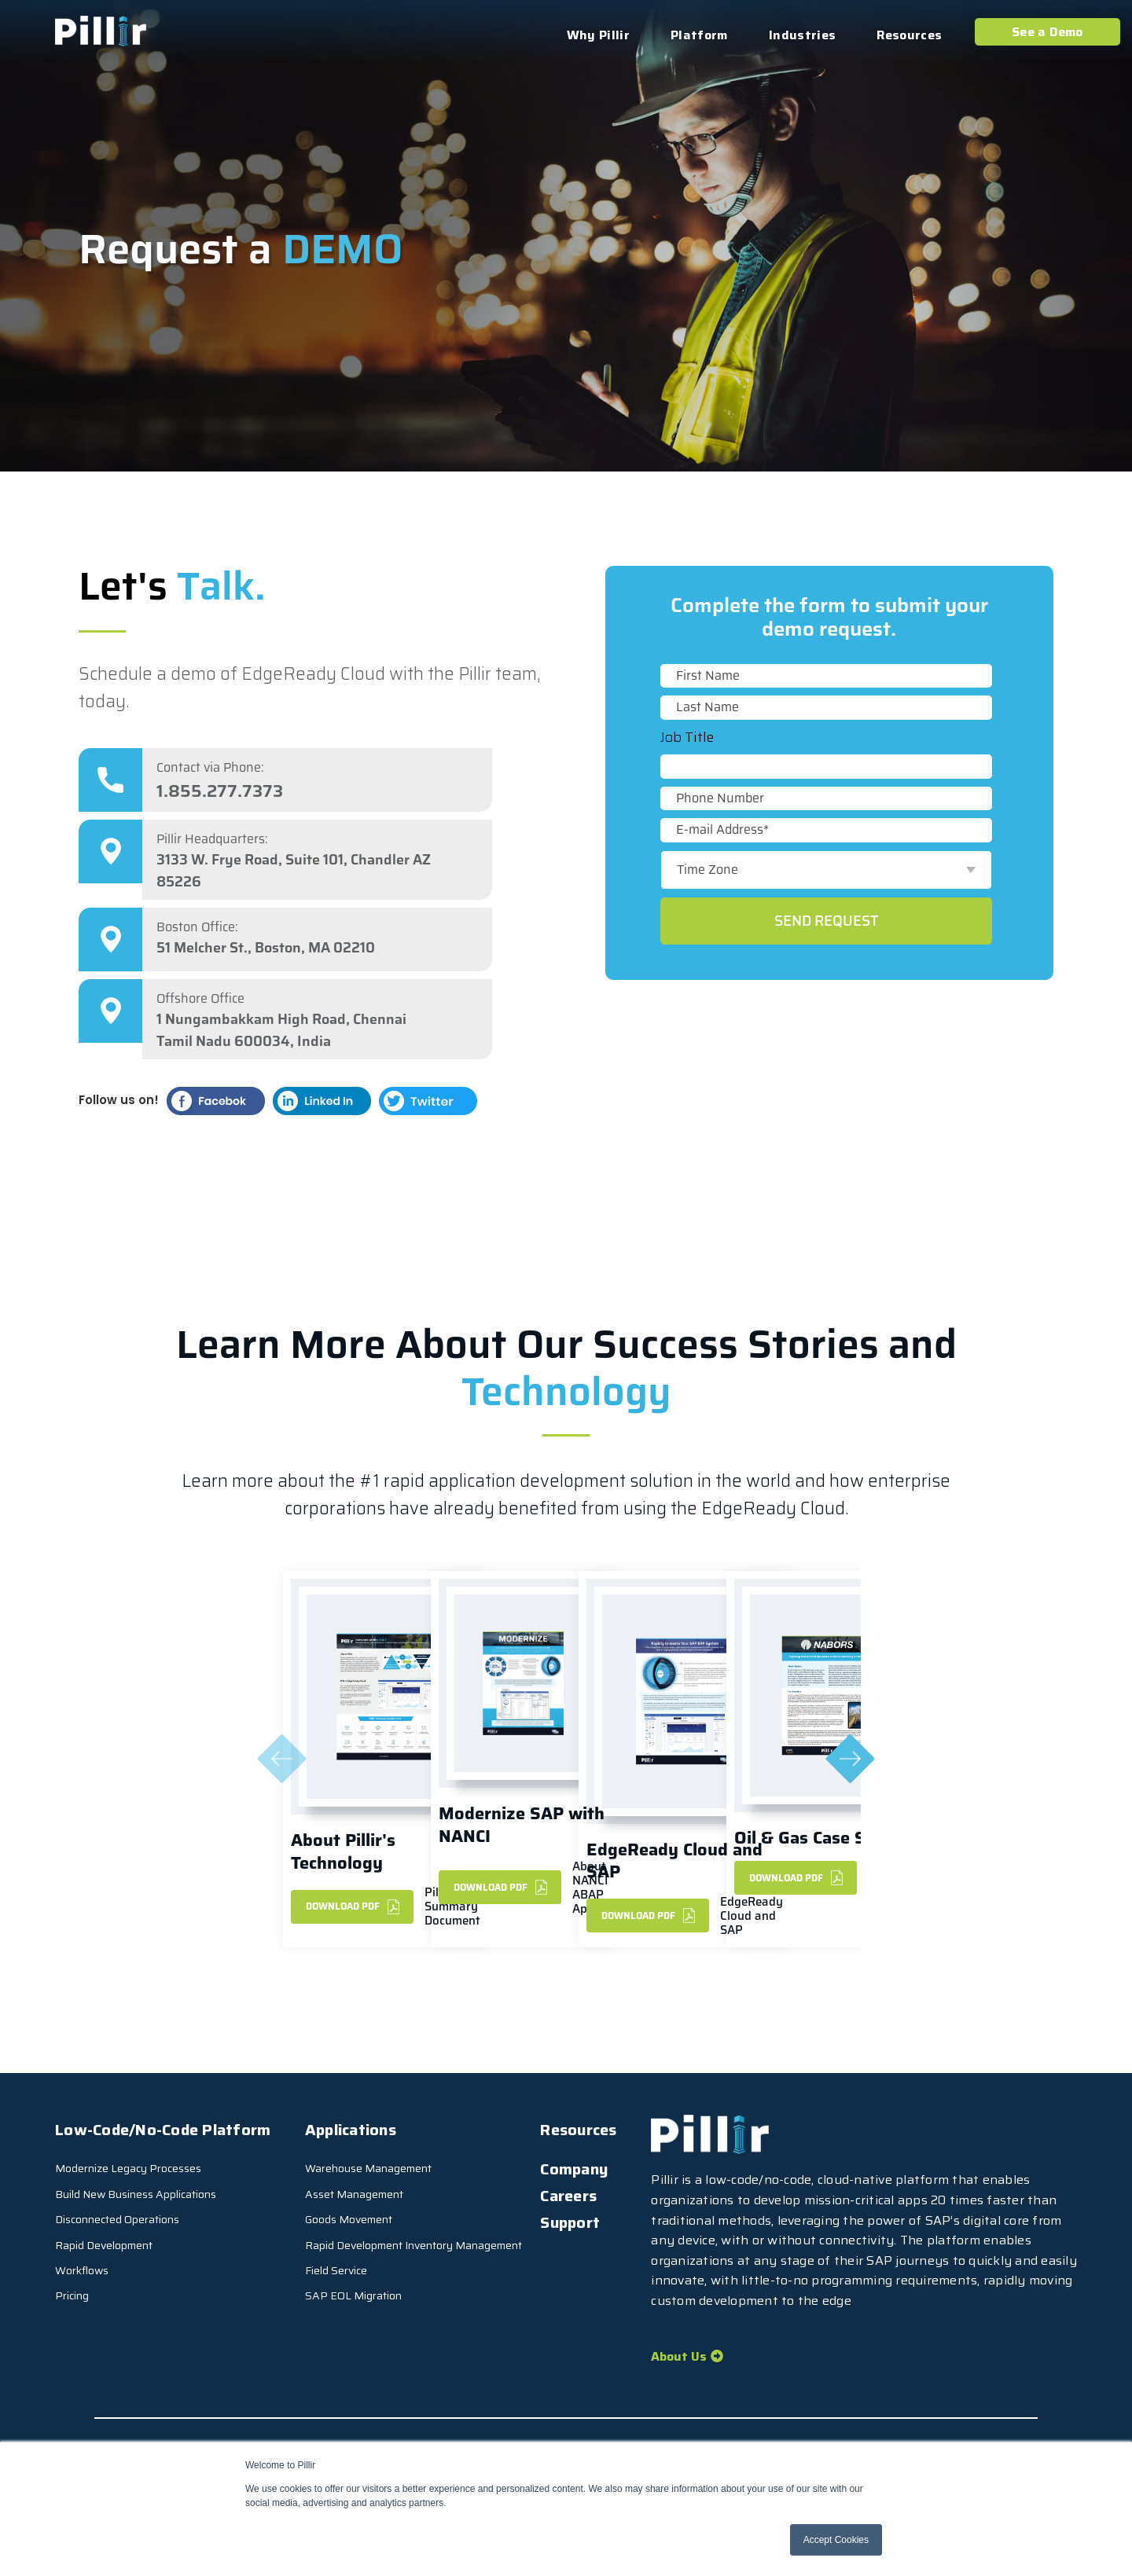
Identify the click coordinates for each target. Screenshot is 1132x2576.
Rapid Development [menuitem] (104, 2245)
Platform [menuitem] (699, 35)
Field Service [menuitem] (336, 2270)
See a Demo (1047, 32)
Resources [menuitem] (909, 35)
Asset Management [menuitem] (354, 2194)
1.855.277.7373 (219, 791)
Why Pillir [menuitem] (598, 35)
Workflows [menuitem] (81, 2270)
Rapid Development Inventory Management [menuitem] (413, 2245)
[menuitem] (586, 2169)
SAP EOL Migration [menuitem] (353, 2295)
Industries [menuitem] (802, 35)
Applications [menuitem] (350, 2129)
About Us (679, 2356)
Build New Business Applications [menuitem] (135, 2194)
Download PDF (500, 1887)
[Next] (850, 1759)
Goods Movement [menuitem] (348, 2219)
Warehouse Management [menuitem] (368, 2168)
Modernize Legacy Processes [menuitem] (128, 2168)
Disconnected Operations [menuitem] (117, 2219)
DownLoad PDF (352, 1906)
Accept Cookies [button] (836, 2539)
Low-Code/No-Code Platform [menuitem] (162, 2129)
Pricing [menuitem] (72, 2295)
